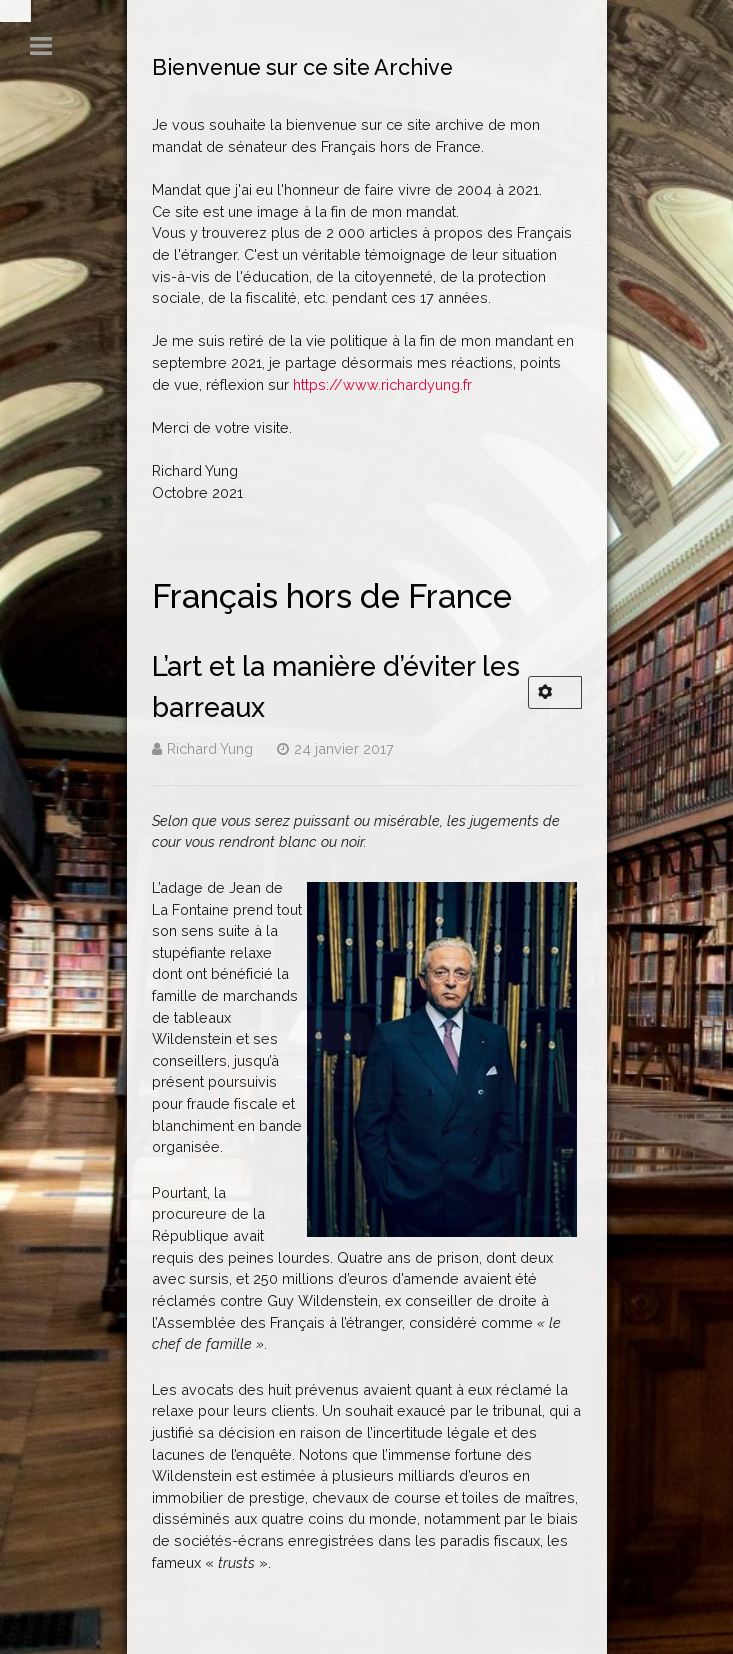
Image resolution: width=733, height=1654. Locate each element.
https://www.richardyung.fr (382, 384)
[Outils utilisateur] (555, 692)
